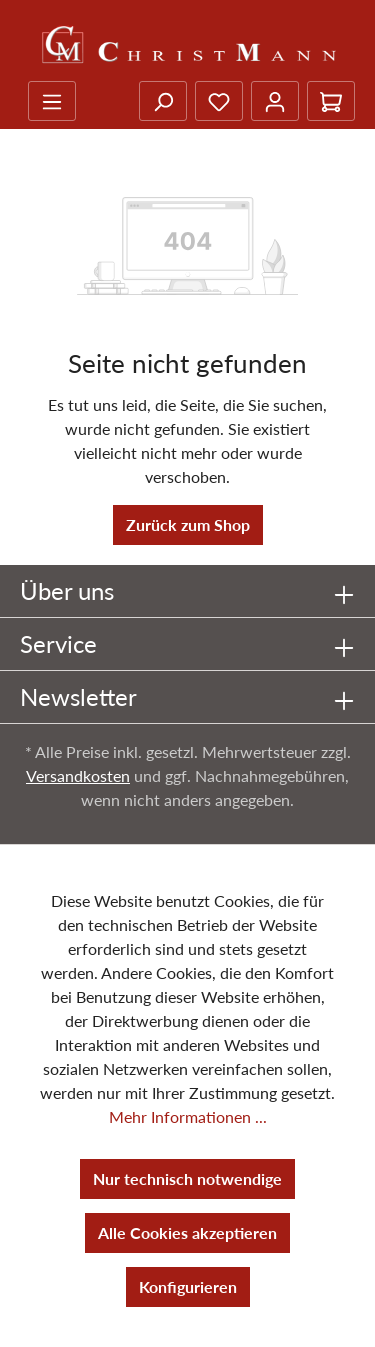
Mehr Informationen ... (188, 1116)
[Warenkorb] (331, 101)
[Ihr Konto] (275, 101)
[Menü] (52, 101)
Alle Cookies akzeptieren (187, 1232)
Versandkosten (78, 775)
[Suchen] (163, 101)
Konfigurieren (188, 1286)
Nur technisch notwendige (187, 1178)
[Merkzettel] (219, 101)
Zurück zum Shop (188, 524)
